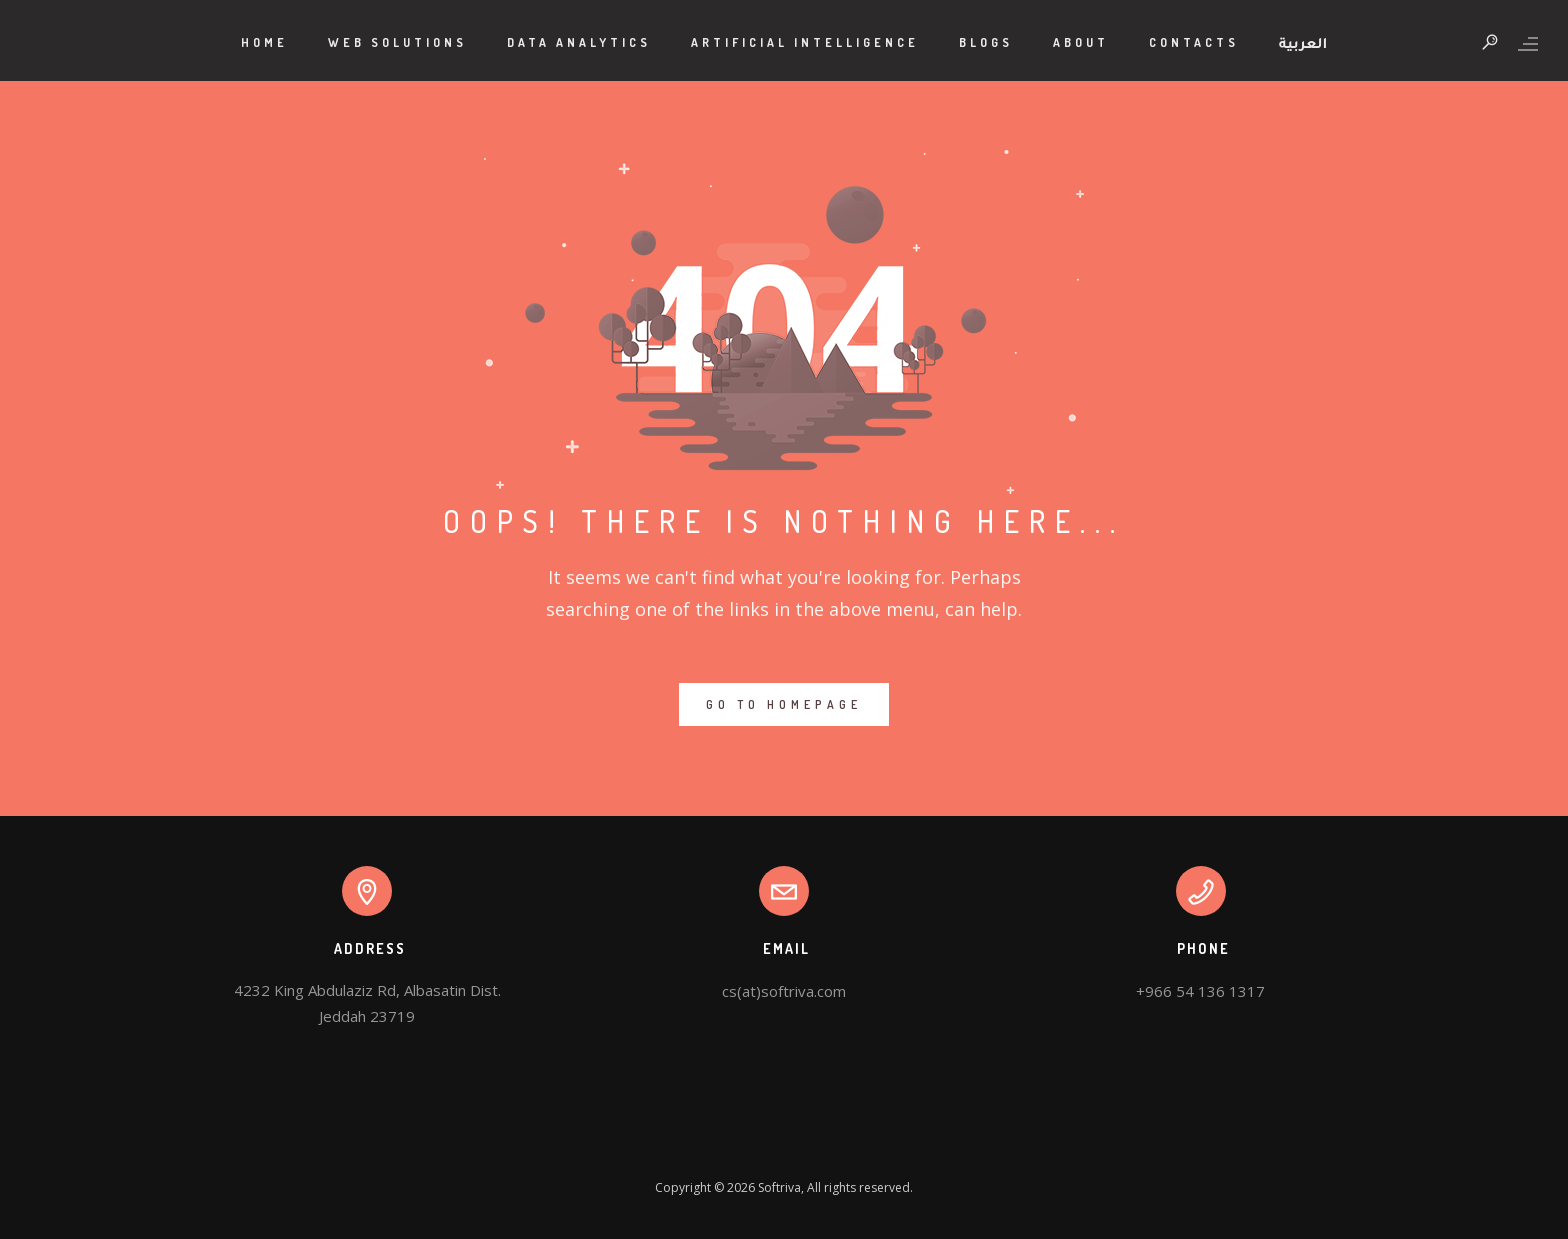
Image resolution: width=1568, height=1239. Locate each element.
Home (264, 42)
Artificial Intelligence (805, 42)
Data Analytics (579, 42)
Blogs (986, 42)
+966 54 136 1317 (1200, 991)
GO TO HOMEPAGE (784, 704)
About (1081, 42)
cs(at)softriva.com (784, 991)
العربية (1303, 46)
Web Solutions (397, 42)
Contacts (1194, 42)
